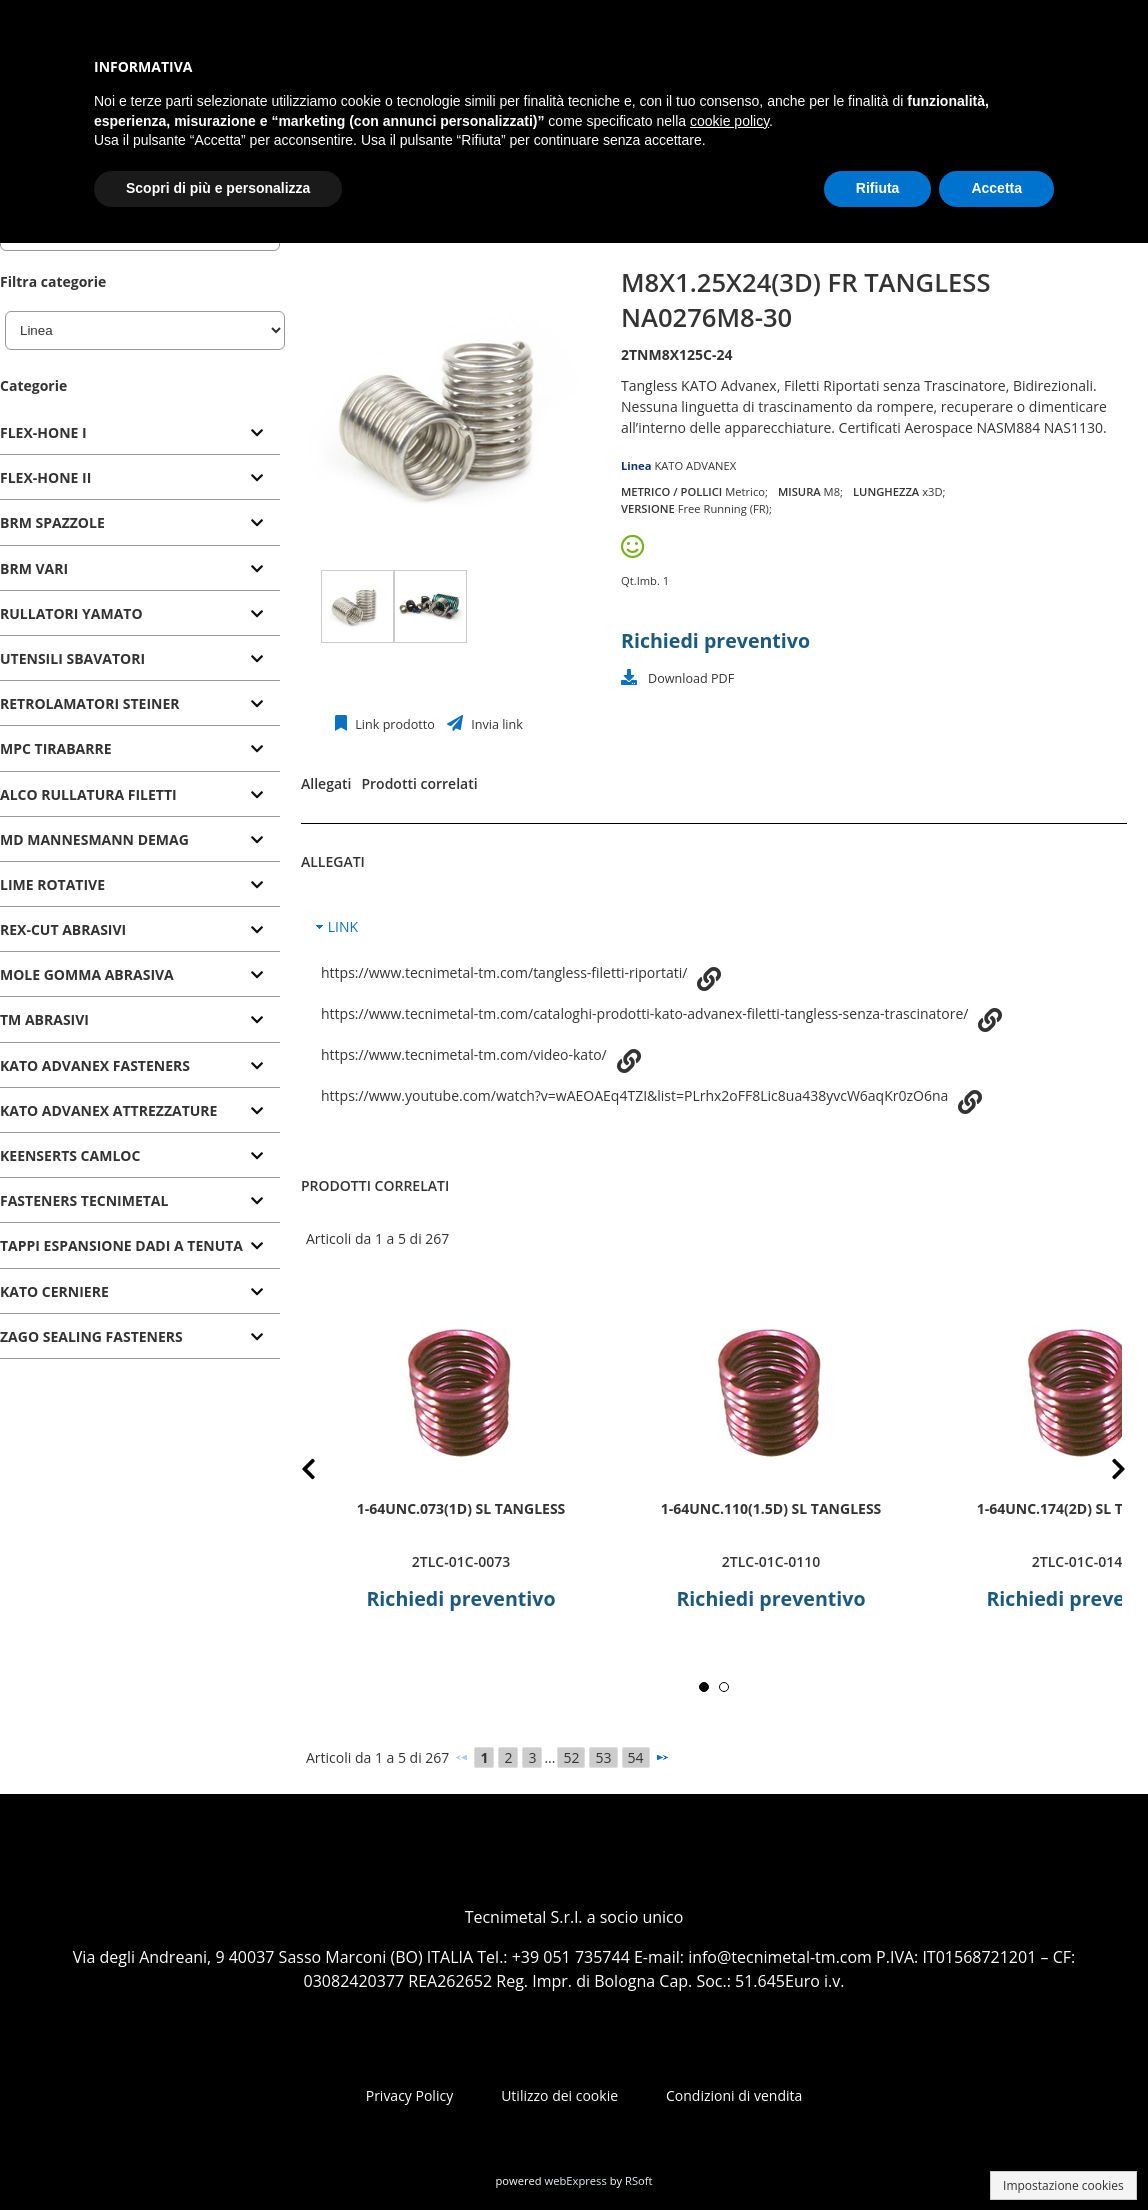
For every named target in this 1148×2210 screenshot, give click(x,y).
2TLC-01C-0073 (461, 1561)
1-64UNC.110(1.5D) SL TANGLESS (771, 1507)
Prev (324, 1472)
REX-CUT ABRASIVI (63, 929)
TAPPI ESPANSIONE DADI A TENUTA (121, 1245)
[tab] (140, 433)
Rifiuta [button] (878, 188)
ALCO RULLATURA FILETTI (88, 794)
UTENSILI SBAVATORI (72, 658)
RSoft (639, 2180)
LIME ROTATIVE (52, 884)
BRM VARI (34, 568)
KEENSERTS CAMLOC (70, 1155)
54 (636, 1757)
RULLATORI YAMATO (71, 613)
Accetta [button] (996, 188)
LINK (343, 926)
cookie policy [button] (729, 121)
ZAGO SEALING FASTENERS (91, 1336)
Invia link (495, 724)
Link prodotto (393, 724)
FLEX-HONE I (43, 432)
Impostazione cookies (1063, 2185)
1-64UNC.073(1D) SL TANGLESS (461, 1507)
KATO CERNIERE (54, 1291)
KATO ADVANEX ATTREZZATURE (108, 1110)
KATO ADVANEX (695, 465)
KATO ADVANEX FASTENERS (95, 1065)
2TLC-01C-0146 (1081, 1561)
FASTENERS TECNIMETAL (84, 1200)
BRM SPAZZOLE (52, 522)
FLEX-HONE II (45, 477)
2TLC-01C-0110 (771, 1561)
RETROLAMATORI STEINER (90, 703)
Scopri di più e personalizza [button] (218, 188)
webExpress (576, 2180)
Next (1103, 1472)
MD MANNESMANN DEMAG (94, 839)
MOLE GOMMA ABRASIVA (87, 974)
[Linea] (145, 330)
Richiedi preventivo (715, 640)
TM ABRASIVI (44, 1019)
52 (571, 1757)
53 (603, 1757)
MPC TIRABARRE (56, 748)
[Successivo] (662, 1757)
